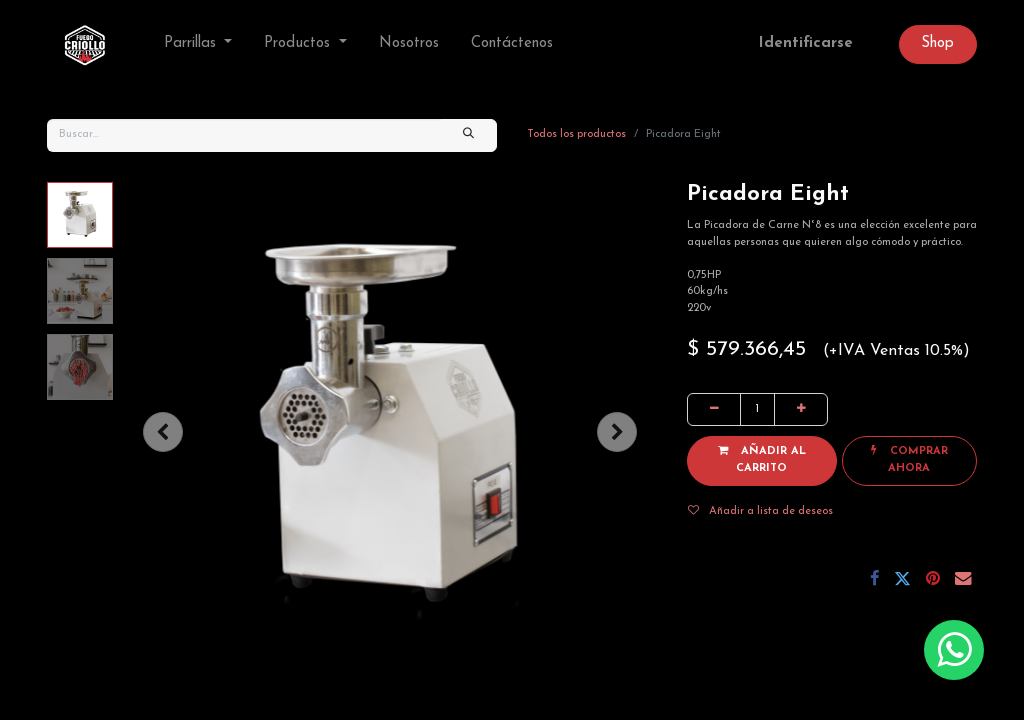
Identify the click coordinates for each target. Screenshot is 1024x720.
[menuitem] (409, 44)
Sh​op (937, 43)
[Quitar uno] (714, 409)
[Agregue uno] (801, 409)
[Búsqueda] (469, 135)
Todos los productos (576, 134)
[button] (163, 432)
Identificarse (806, 43)
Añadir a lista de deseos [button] (760, 511)
